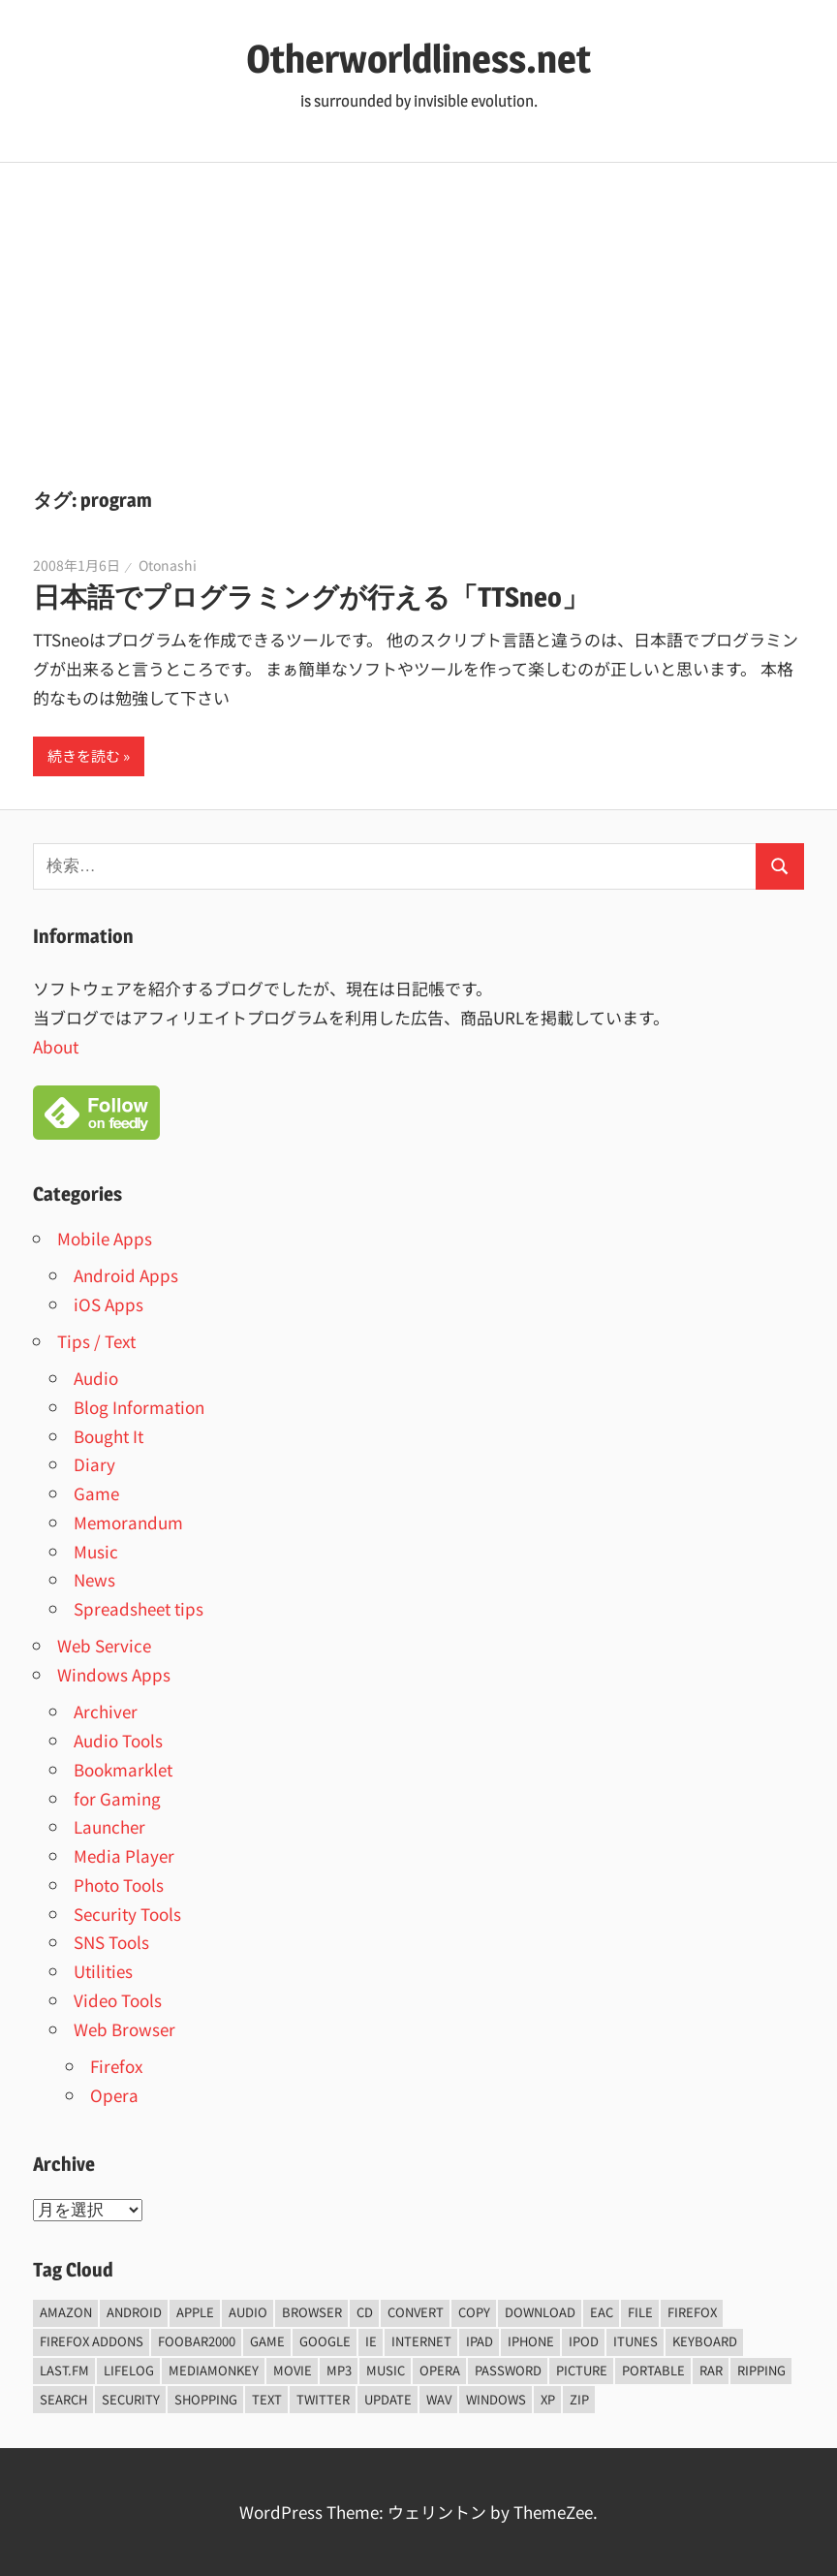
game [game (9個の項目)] (267, 2341)
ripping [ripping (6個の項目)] (761, 2370)
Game (96, 1493)
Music (96, 1551)
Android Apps (126, 1275)
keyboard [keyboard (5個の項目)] (704, 2341)
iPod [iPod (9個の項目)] (584, 2341)
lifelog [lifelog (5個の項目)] (129, 2370)
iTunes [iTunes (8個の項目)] (635, 2341)
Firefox (116, 2066)
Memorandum (128, 1522)
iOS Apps (108, 1304)
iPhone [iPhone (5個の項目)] (531, 2341)
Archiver (106, 1711)
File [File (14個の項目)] (640, 2312)
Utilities (103, 1971)
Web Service (104, 1645)
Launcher (109, 1826)
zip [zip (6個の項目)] (579, 2399)
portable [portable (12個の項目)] (653, 2370)
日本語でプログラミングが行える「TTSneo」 (311, 597)
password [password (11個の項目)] (508, 2370)
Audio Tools (118, 1740)
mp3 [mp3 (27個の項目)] (339, 2370)
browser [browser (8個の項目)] (312, 2312)
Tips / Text (96, 1341)
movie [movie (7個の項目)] (292, 2370)
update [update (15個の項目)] (388, 2399)
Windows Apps (113, 1674)
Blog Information (139, 1407)
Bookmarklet (123, 1769)
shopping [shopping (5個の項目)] (205, 2399)
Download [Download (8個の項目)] (540, 2312)
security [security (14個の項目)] (131, 2399)
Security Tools (127, 1913)
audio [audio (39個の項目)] (248, 2312)
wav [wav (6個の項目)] (438, 2399)
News (94, 1579)
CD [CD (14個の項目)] (364, 2312)
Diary (94, 1464)
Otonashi (168, 565)
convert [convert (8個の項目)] (416, 2312)
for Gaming (117, 1798)
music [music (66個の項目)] (385, 2370)
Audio (96, 1378)
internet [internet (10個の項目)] (421, 2341)
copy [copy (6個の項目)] (474, 2312)
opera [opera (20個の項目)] (439, 2370)
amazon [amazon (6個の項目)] (66, 2312)
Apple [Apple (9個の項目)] (195, 2312)
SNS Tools (111, 1942)
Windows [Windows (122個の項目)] (496, 2399)
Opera (114, 2095)
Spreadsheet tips (138, 1608)
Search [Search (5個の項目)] (63, 2399)
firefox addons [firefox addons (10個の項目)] (91, 2341)
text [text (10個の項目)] (267, 2399)
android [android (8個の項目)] (134, 2312)
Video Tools (118, 2000)
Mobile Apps (104, 1238)
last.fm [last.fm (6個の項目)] (64, 2370)
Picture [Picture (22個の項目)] (581, 2370)
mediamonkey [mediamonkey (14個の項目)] (214, 2370)
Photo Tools (119, 1884)
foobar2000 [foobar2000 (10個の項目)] (196, 2341)
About (55, 1046)
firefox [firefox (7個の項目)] (692, 2312)
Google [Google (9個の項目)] (325, 2341)
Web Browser (124, 2029)
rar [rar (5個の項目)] (711, 2370)
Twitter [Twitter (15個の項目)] (323, 2399)
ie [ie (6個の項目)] (371, 2341)
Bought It (108, 1436)
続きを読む (83, 755)
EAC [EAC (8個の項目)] (601, 2312)
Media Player (124, 1855)
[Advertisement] (418, 308)
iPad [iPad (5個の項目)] (479, 2341)
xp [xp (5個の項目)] (548, 2399)
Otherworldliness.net (418, 58)
